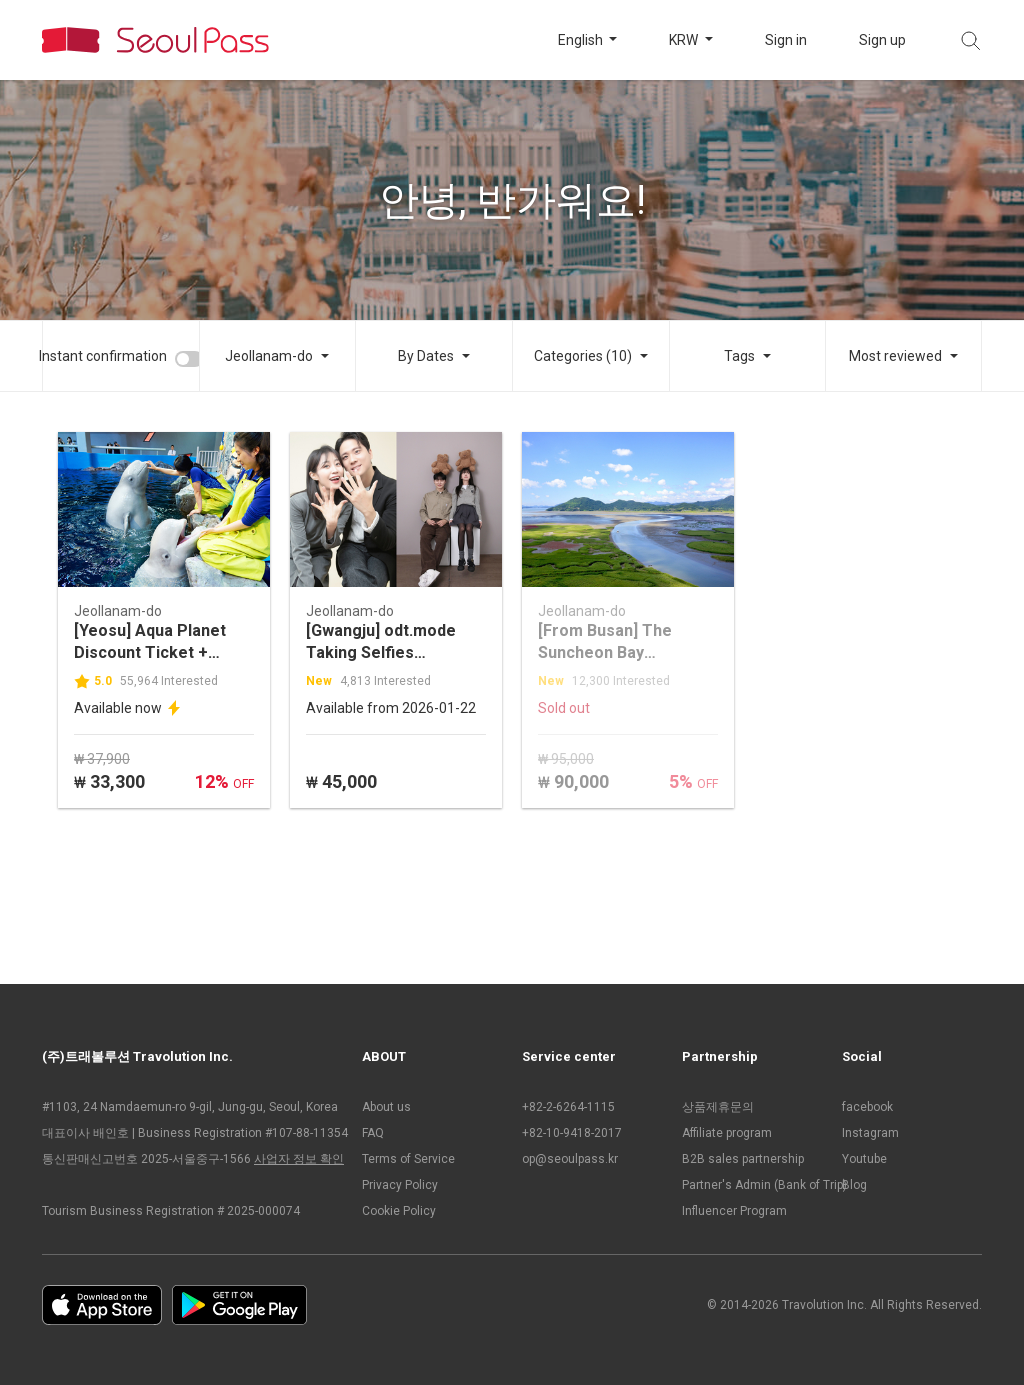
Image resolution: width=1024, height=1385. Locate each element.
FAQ (373, 1133)
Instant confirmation (103, 356)
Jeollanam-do (269, 356)
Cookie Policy (399, 1211)
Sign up (882, 40)
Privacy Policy (400, 1185)
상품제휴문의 (718, 1107)
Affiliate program (727, 1133)
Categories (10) (583, 356)
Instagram (870, 1133)
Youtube (864, 1159)
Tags (739, 356)
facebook (867, 1107)
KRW (685, 40)
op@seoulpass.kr (570, 1159)
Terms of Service (408, 1159)
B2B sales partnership (743, 1159)
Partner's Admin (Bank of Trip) (752, 1185)
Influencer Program (734, 1211)
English (582, 40)
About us (386, 1107)
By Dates (426, 356)
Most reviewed (895, 356)
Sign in (786, 40)
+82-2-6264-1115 (568, 1107)
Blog (854, 1185)
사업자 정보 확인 (299, 1159)
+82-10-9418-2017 (572, 1133)
